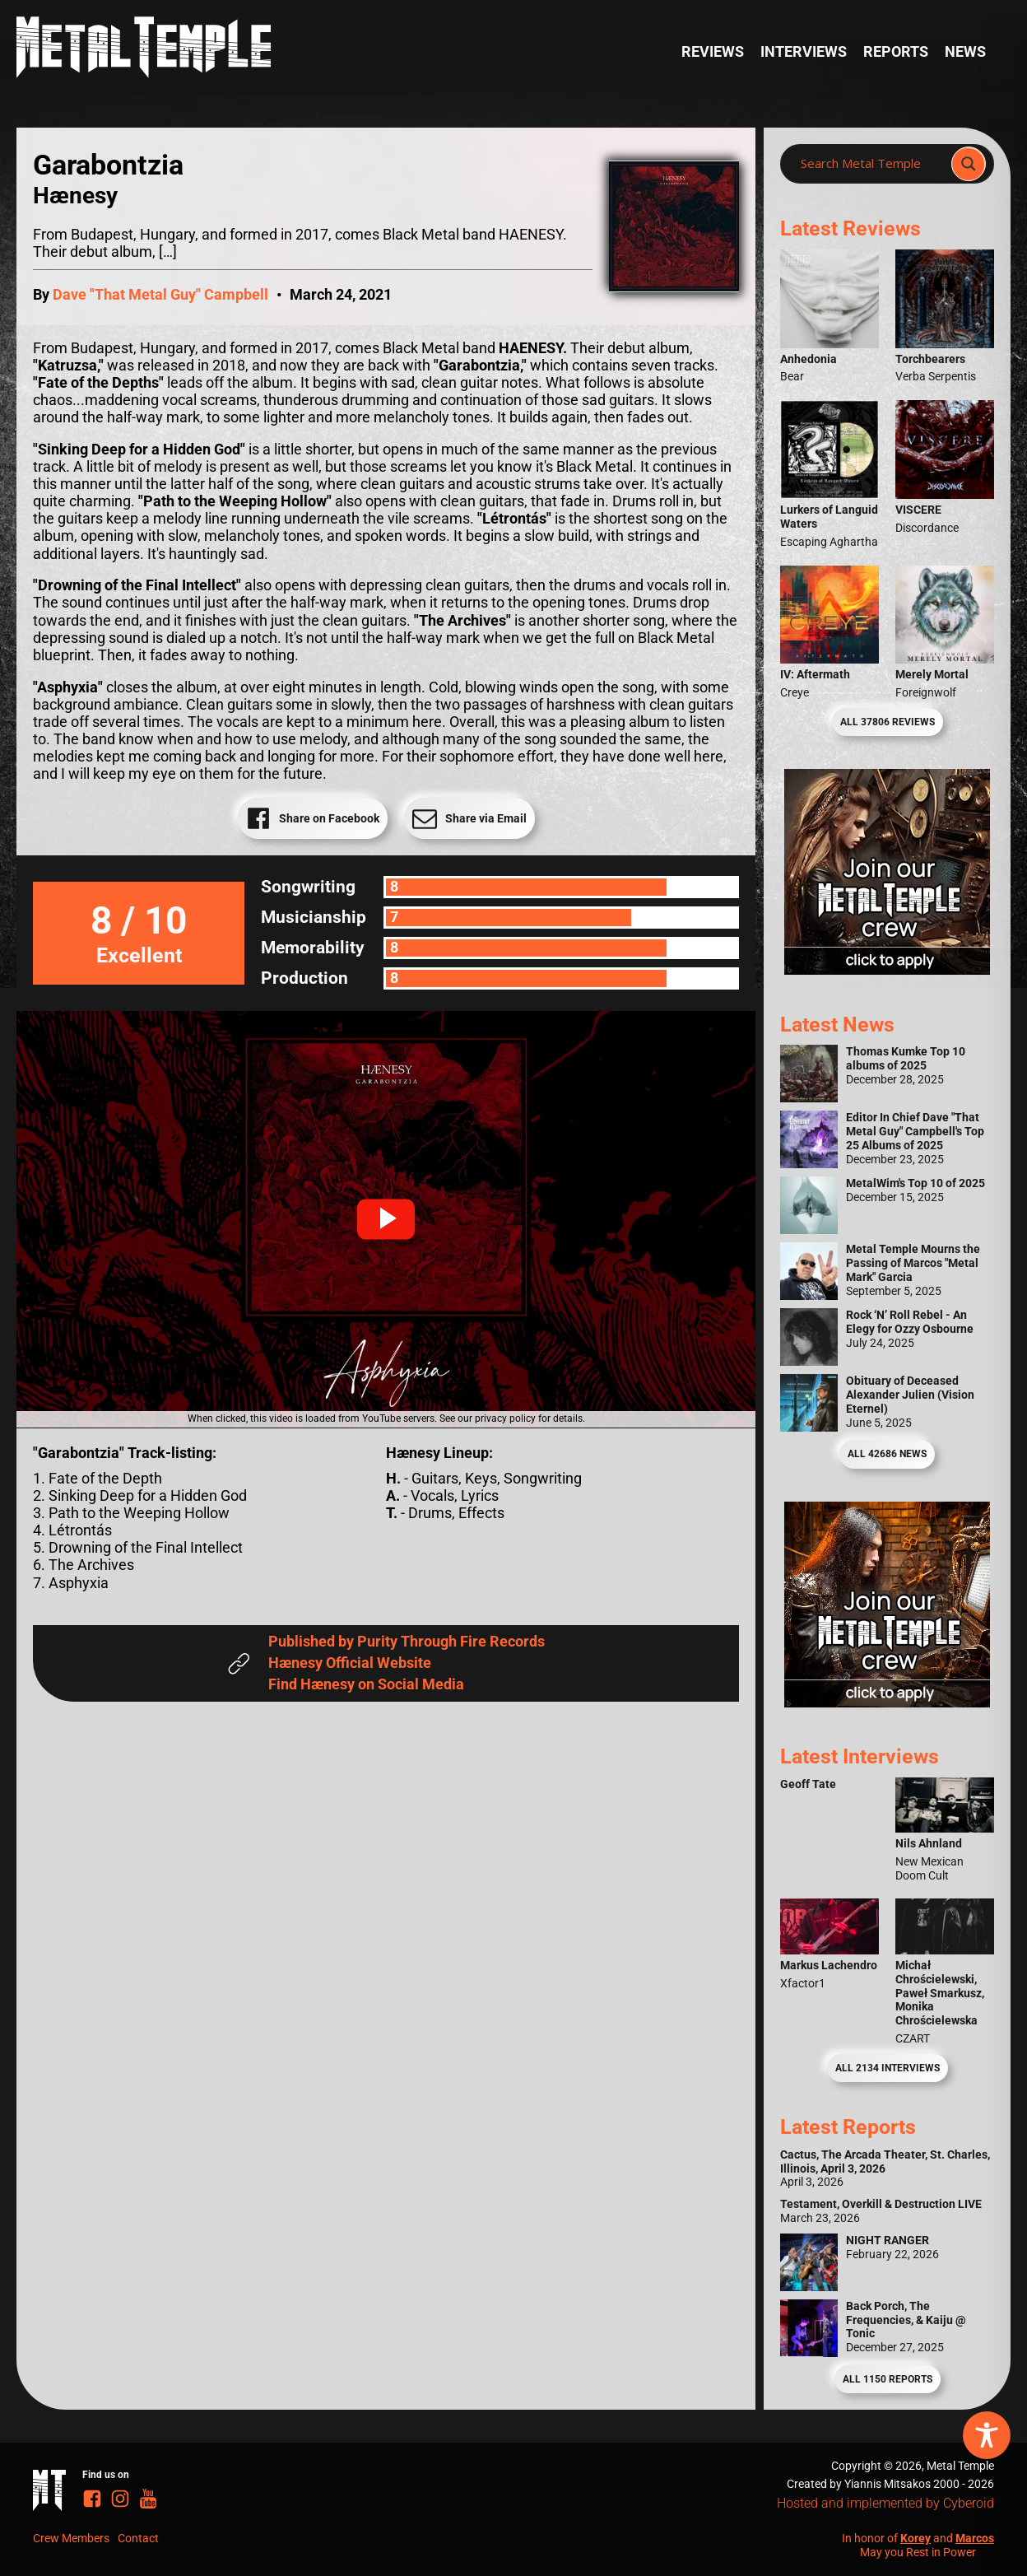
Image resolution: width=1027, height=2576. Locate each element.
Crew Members (71, 2538)
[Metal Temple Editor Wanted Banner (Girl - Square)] (887, 970)
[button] (386, 1219)
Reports (895, 52)
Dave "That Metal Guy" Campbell (160, 294)
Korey (915, 2538)
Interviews (803, 52)
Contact (138, 2538)
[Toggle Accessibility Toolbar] (986, 2435)
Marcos (974, 2538)
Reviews (712, 52)
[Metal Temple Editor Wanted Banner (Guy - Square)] (887, 1702)
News (965, 52)
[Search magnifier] (968, 164)
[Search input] (871, 163)
